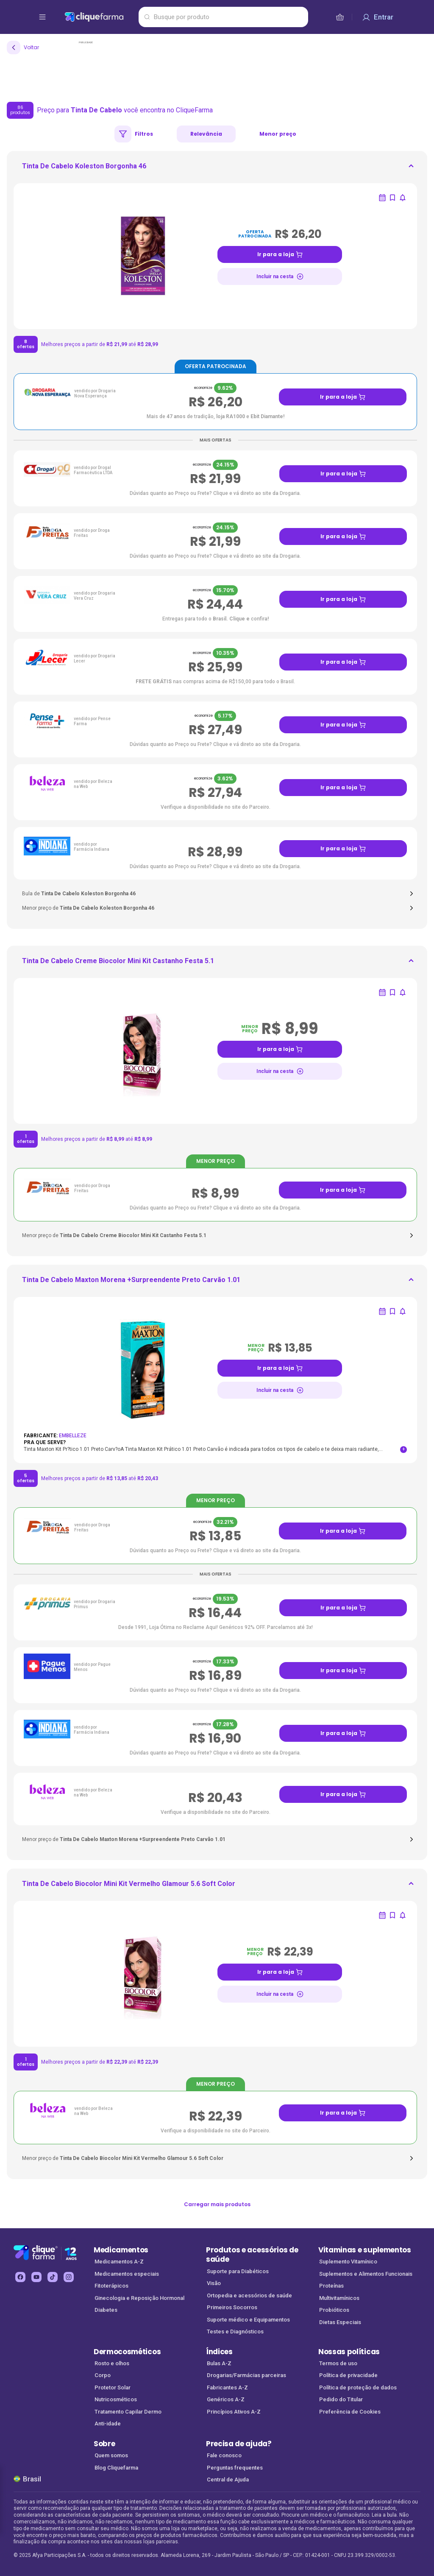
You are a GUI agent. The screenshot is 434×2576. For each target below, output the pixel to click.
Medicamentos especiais (127, 2274)
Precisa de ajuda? (239, 2443)
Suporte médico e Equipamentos (248, 2319)
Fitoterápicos (111, 2286)
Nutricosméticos (116, 2399)
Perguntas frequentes (235, 2467)
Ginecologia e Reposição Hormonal (139, 2298)
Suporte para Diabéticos (238, 2271)
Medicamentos (121, 2250)
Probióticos (334, 2310)
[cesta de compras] (339, 16)
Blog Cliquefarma (116, 2467)
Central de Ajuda (228, 2479)
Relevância (206, 133)
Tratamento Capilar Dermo (128, 2411)
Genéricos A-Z (226, 2399)
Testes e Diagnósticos (235, 2331)
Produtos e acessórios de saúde (252, 2254)
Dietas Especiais (340, 2322)
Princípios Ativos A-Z (234, 2411)
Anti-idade (108, 2423)
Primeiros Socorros (232, 2307)
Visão (214, 2283)
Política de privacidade (348, 2375)
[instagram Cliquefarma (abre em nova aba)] (68, 2277)
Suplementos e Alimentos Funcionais (365, 2274)
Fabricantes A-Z (227, 2387)
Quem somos (111, 2455)
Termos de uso (338, 2363)
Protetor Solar (113, 2387)
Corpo (103, 2375)
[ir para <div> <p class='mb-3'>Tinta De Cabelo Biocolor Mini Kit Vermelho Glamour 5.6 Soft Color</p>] (128, 1886)
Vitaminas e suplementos (364, 2250)
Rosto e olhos (112, 2363)
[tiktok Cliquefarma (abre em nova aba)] (52, 2277)
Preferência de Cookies (350, 2411)
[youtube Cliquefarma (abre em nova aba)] (36, 2277)
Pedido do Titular (341, 2399)
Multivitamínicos (339, 2298)
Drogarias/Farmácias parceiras (246, 2375)
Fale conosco (224, 2455)
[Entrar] (377, 17)
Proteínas (331, 2286)
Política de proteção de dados (358, 2387)
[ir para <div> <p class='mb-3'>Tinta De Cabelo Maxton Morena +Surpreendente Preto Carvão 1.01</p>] (131, 1282)
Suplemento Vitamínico (348, 2261)
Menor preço (277, 133)
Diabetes (106, 2310)
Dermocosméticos (127, 2351)
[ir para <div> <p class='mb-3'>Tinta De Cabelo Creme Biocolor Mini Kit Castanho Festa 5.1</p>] (118, 963)
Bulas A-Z (219, 2363)
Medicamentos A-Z (119, 2261)
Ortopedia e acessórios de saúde (249, 2295)
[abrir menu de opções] (42, 16)
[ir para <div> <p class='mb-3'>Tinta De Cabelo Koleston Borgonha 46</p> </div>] (84, 168)
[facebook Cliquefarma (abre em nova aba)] (20, 2277)
